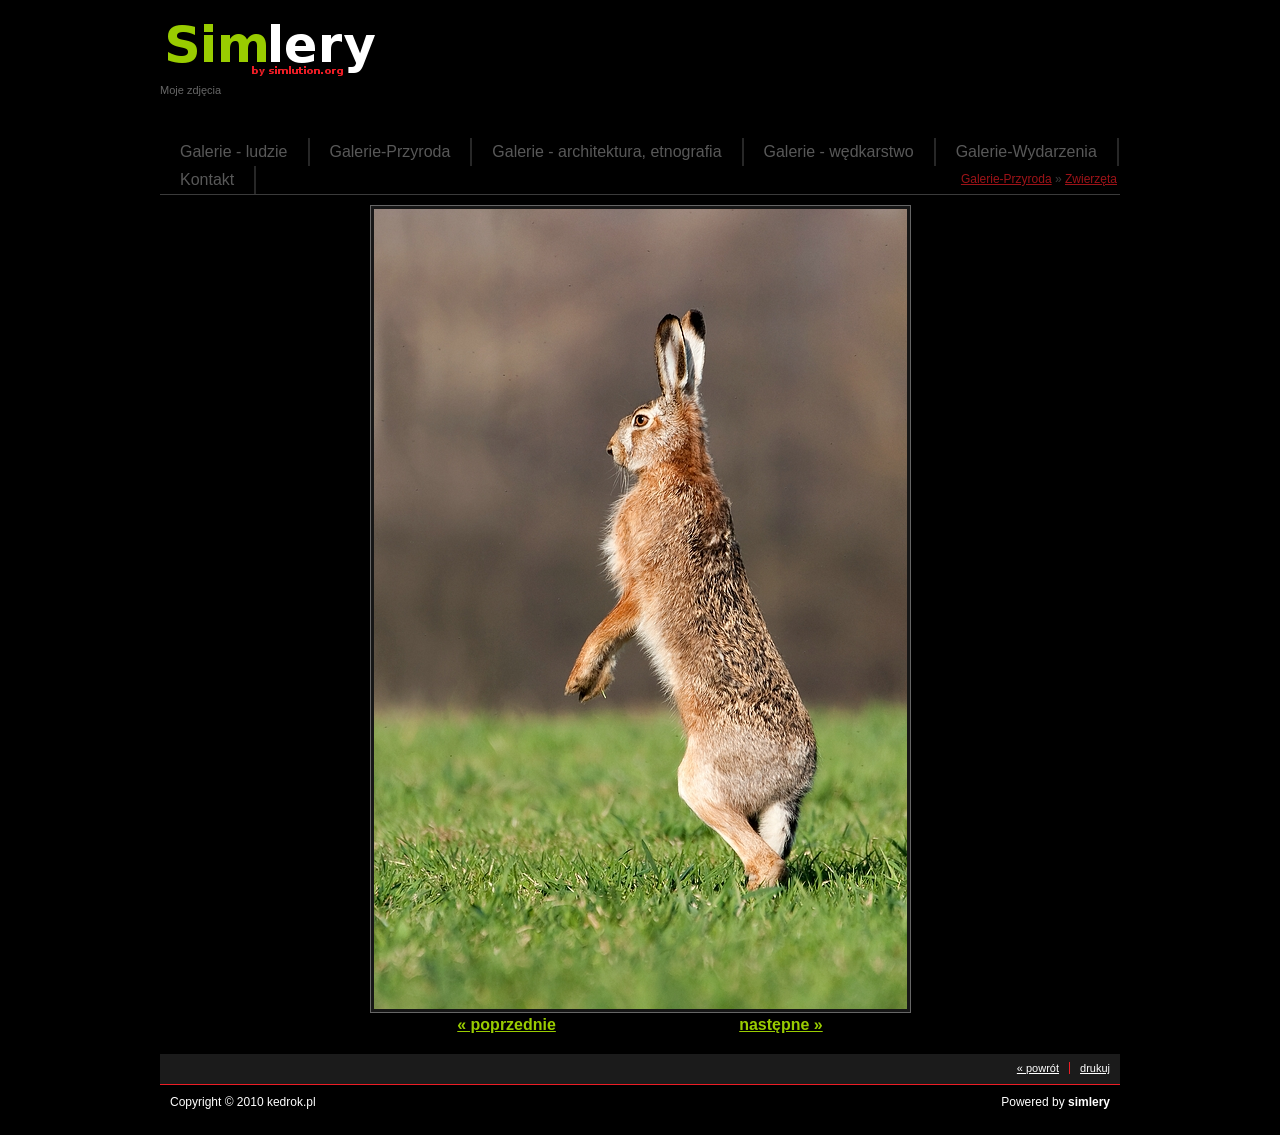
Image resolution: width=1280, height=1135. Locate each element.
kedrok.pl (291, 1102)
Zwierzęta (1091, 179)
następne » (781, 1024)
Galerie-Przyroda (390, 151)
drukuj (1095, 1068)
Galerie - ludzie (234, 151)
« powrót (1038, 1068)
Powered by (1055, 1102)
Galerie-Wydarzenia (1026, 151)
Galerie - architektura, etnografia (606, 151)
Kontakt (207, 179)
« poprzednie (506, 1024)
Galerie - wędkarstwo (839, 151)
